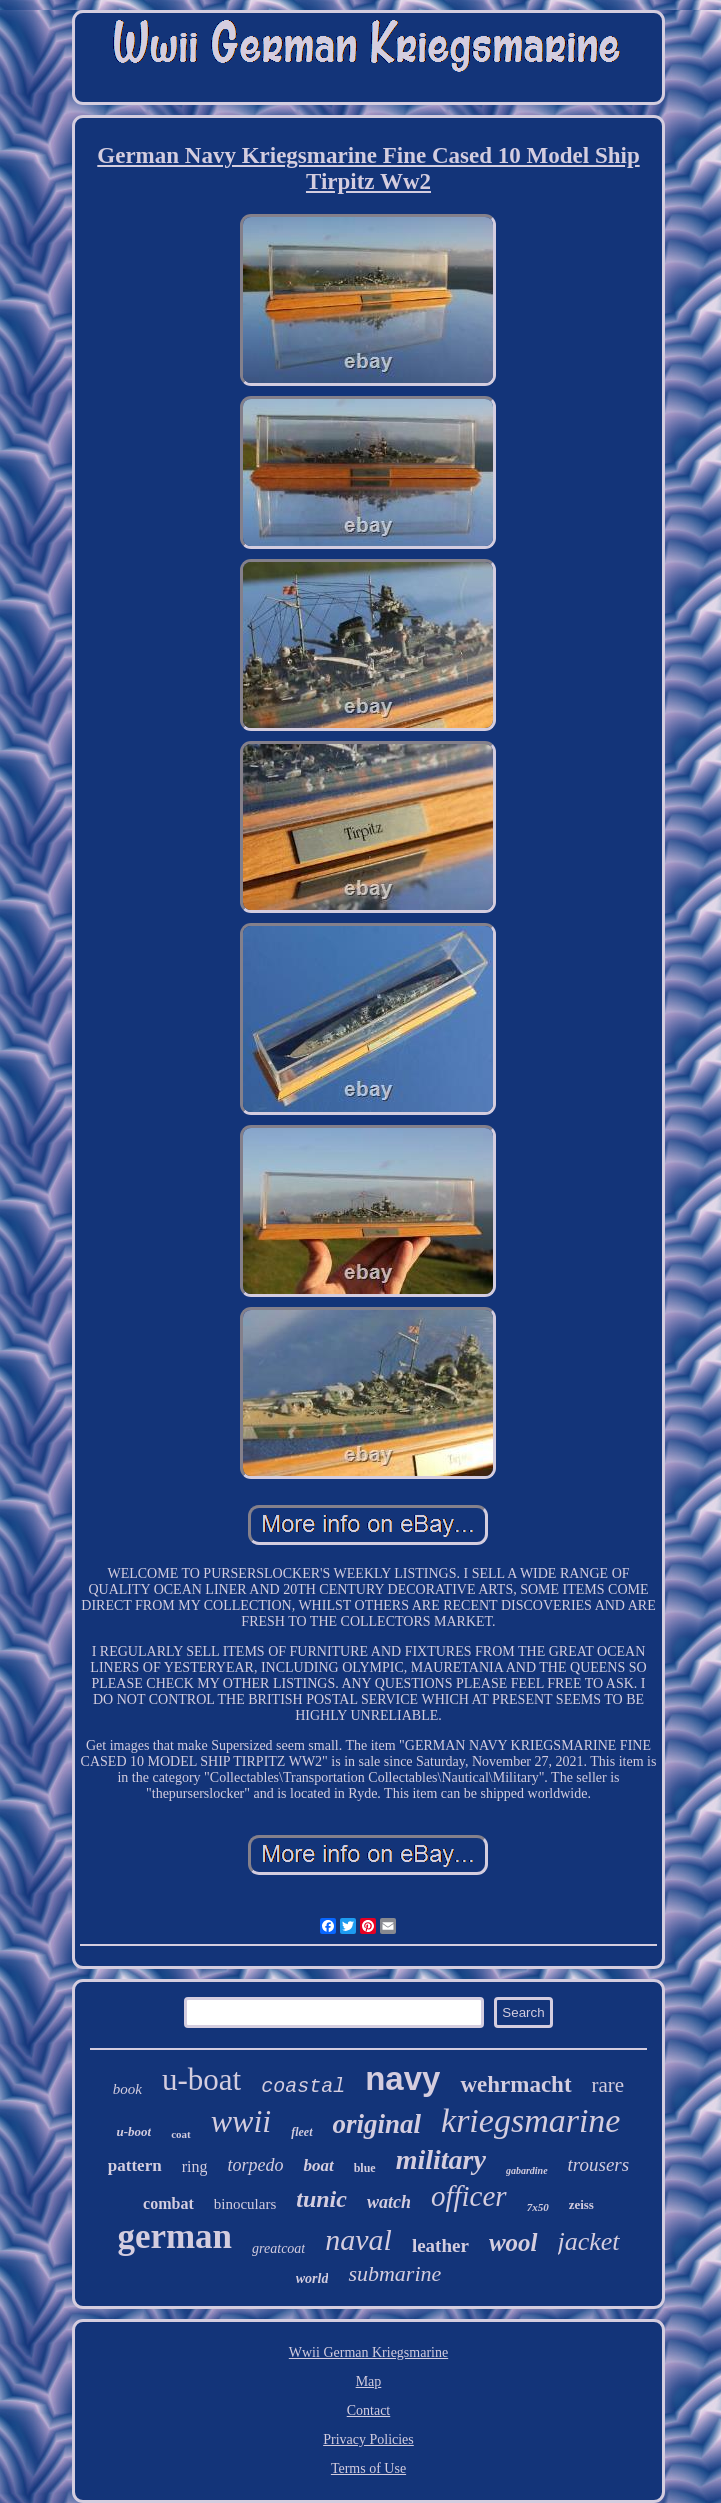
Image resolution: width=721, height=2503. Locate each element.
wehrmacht (515, 2084)
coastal (303, 2086)
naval (358, 2239)
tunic (321, 2199)
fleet (301, 2132)
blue (365, 2168)
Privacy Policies (368, 2439)
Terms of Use (368, 2468)
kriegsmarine (530, 2120)
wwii (241, 2121)
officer (469, 2196)
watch (389, 2202)
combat (168, 2203)
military (441, 2159)
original (377, 2124)
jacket (589, 2241)
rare (608, 2085)
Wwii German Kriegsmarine (368, 2352)
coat (181, 2134)
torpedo (255, 2165)
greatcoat (278, 2248)
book (127, 2089)
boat (318, 2165)
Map (369, 2381)
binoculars (245, 2204)
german (174, 2236)
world (312, 2278)
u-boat (201, 2079)
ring (195, 2166)
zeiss (581, 2204)
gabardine (527, 2170)
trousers (599, 2164)
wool (513, 2242)
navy (402, 2078)
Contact (369, 2410)
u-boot (134, 2131)
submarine (394, 2273)
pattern (135, 2165)
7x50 (538, 2207)
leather (440, 2245)
